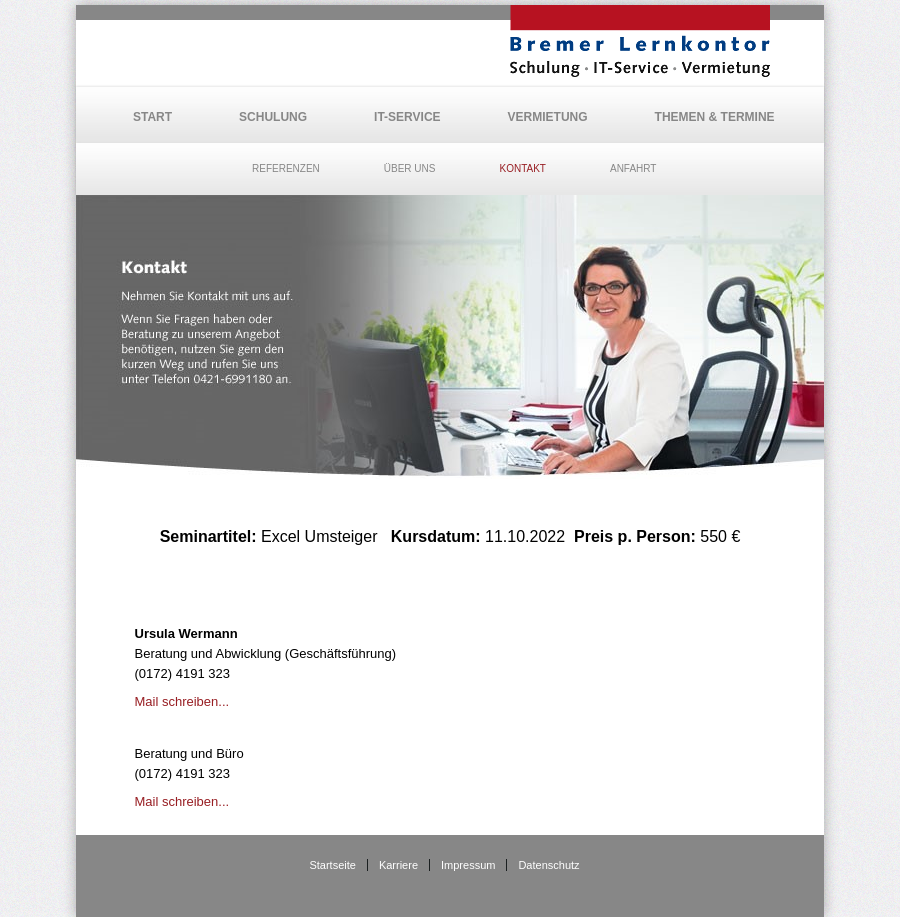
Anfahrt (633, 168)
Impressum (468, 865)
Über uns (410, 168)
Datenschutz (548, 865)
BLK (640, 41)
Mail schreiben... (182, 701)
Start (152, 117)
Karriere (398, 865)
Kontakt (522, 168)
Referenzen (286, 168)
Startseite (332, 865)
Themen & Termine (715, 117)
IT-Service (407, 117)
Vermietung (548, 117)
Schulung (273, 117)
